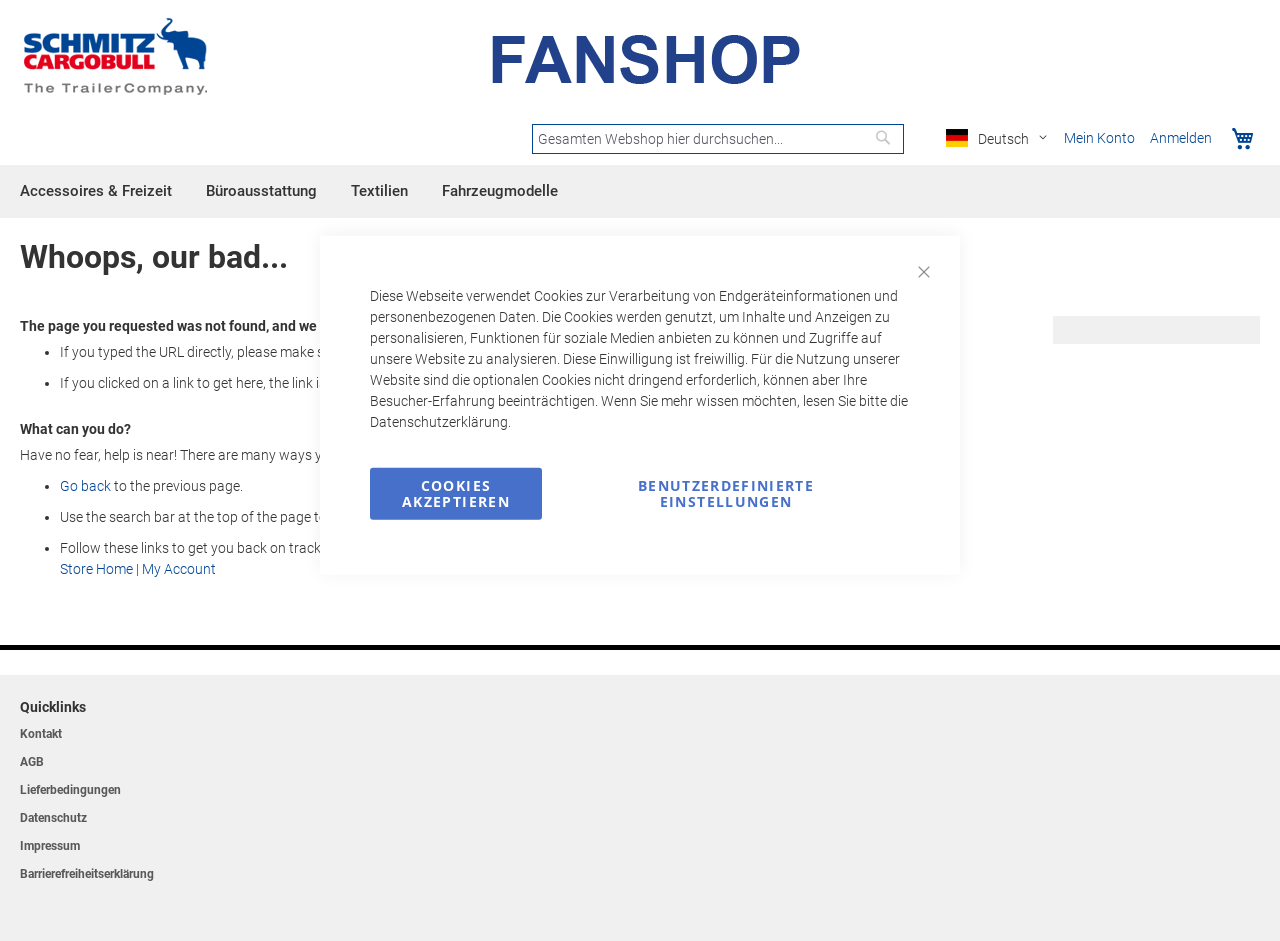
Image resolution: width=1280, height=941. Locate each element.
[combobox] (718, 139)
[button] (1000, 139)
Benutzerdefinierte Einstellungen (726, 492)
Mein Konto (1099, 138)
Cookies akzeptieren (456, 492)
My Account (179, 569)
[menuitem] (96, 191)
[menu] (640, 191)
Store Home (96, 569)
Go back (85, 486)
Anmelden (1181, 138)
